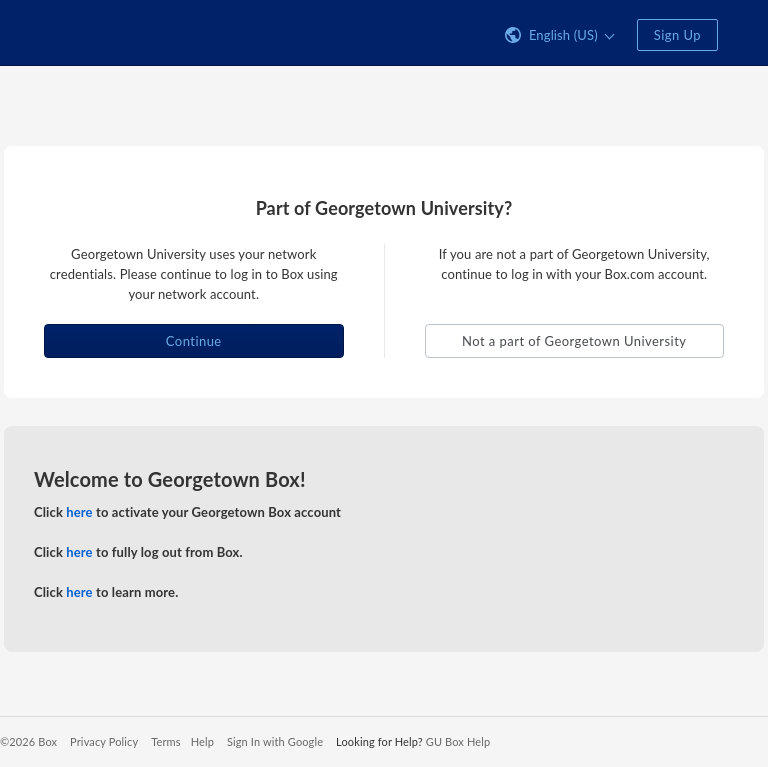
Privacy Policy (104, 741)
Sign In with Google (275, 741)
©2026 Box (28, 741)
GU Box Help (458, 741)
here (79, 512)
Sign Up (677, 35)
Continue (194, 341)
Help (202, 741)
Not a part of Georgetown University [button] (574, 341)
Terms (165, 741)
